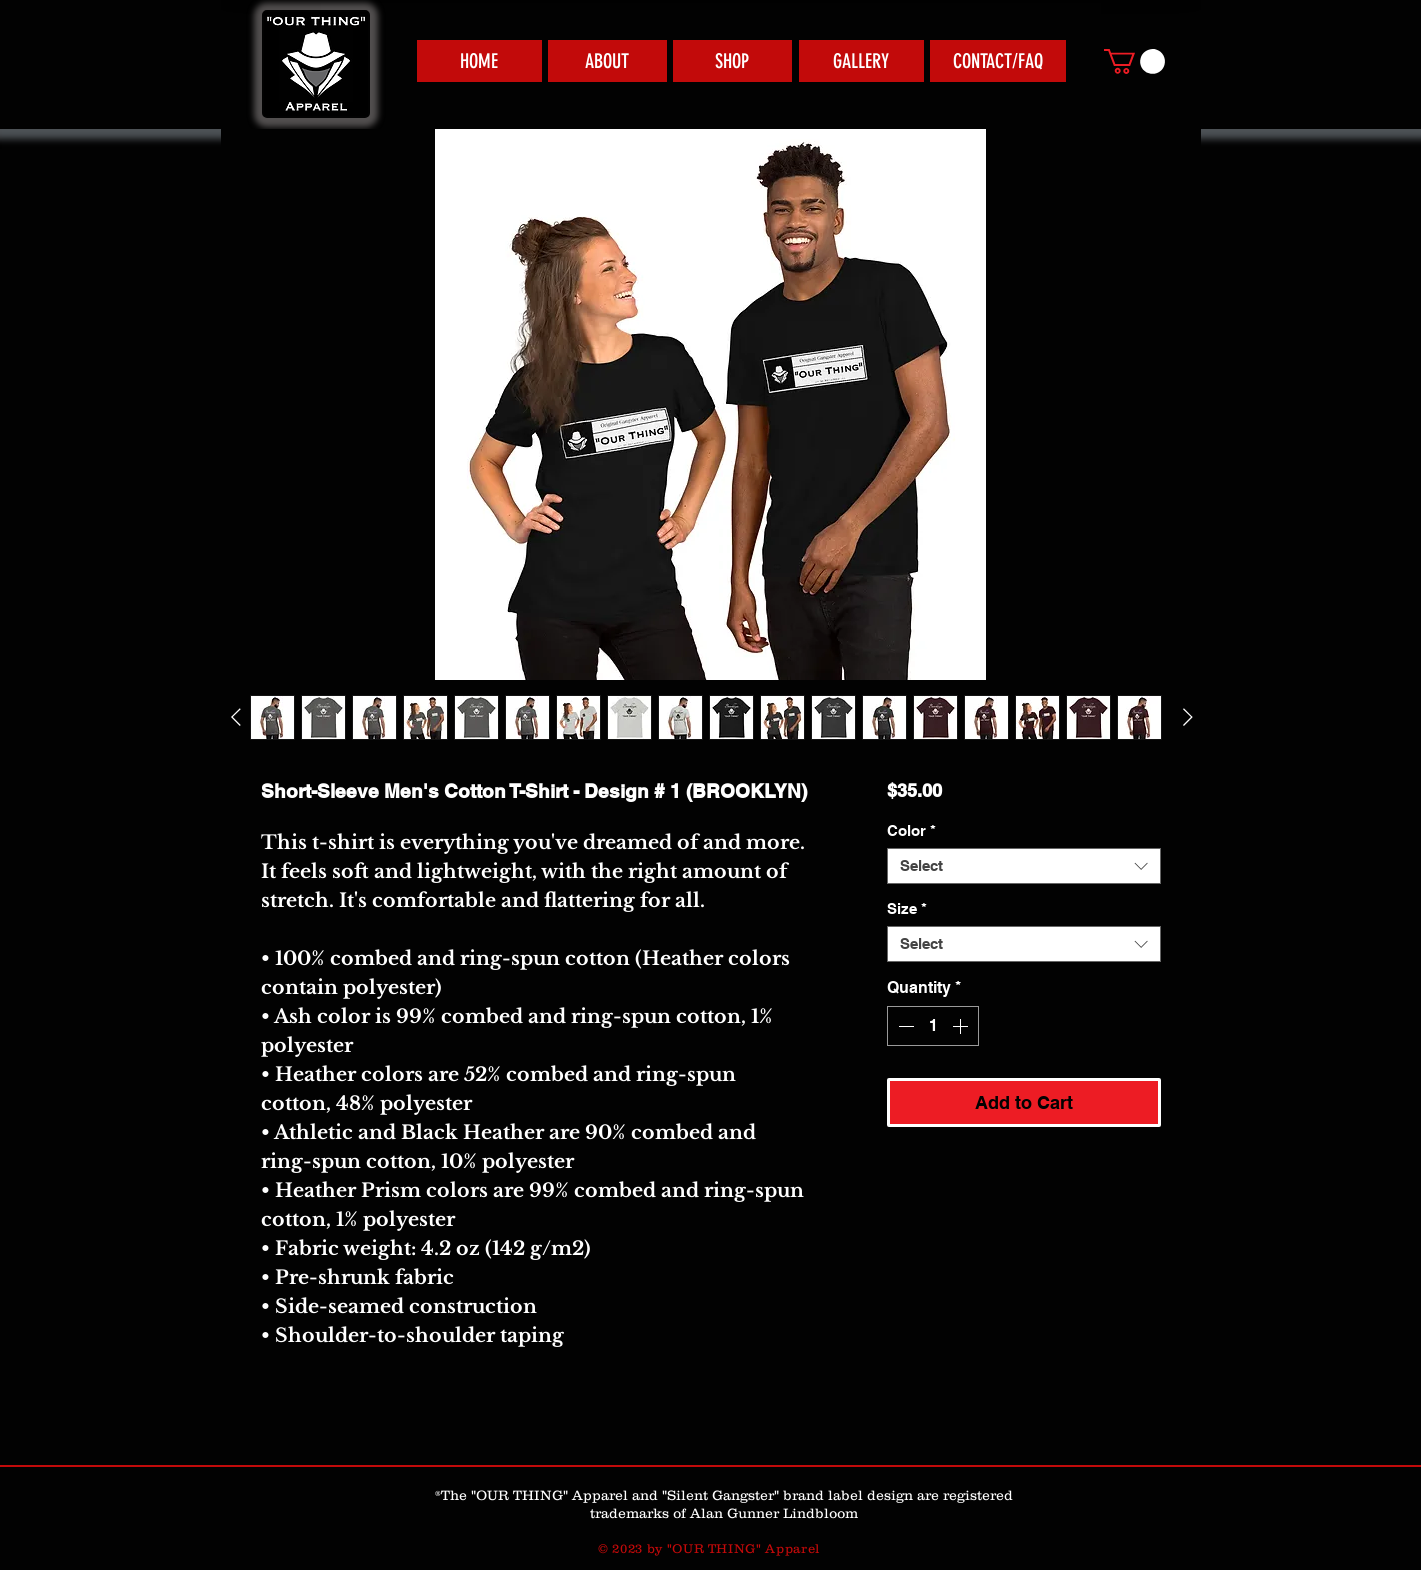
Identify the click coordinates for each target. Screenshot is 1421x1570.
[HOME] (479, 61)
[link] (1134, 61)
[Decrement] (904, 1026)
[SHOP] (732, 61)
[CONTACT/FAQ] (998, 61)
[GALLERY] (861, 61)
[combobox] (1023, 866)
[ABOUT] (607, 61)
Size (907, 908)
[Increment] (962, 1026)
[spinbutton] (933, 1026)
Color (911, 830)
